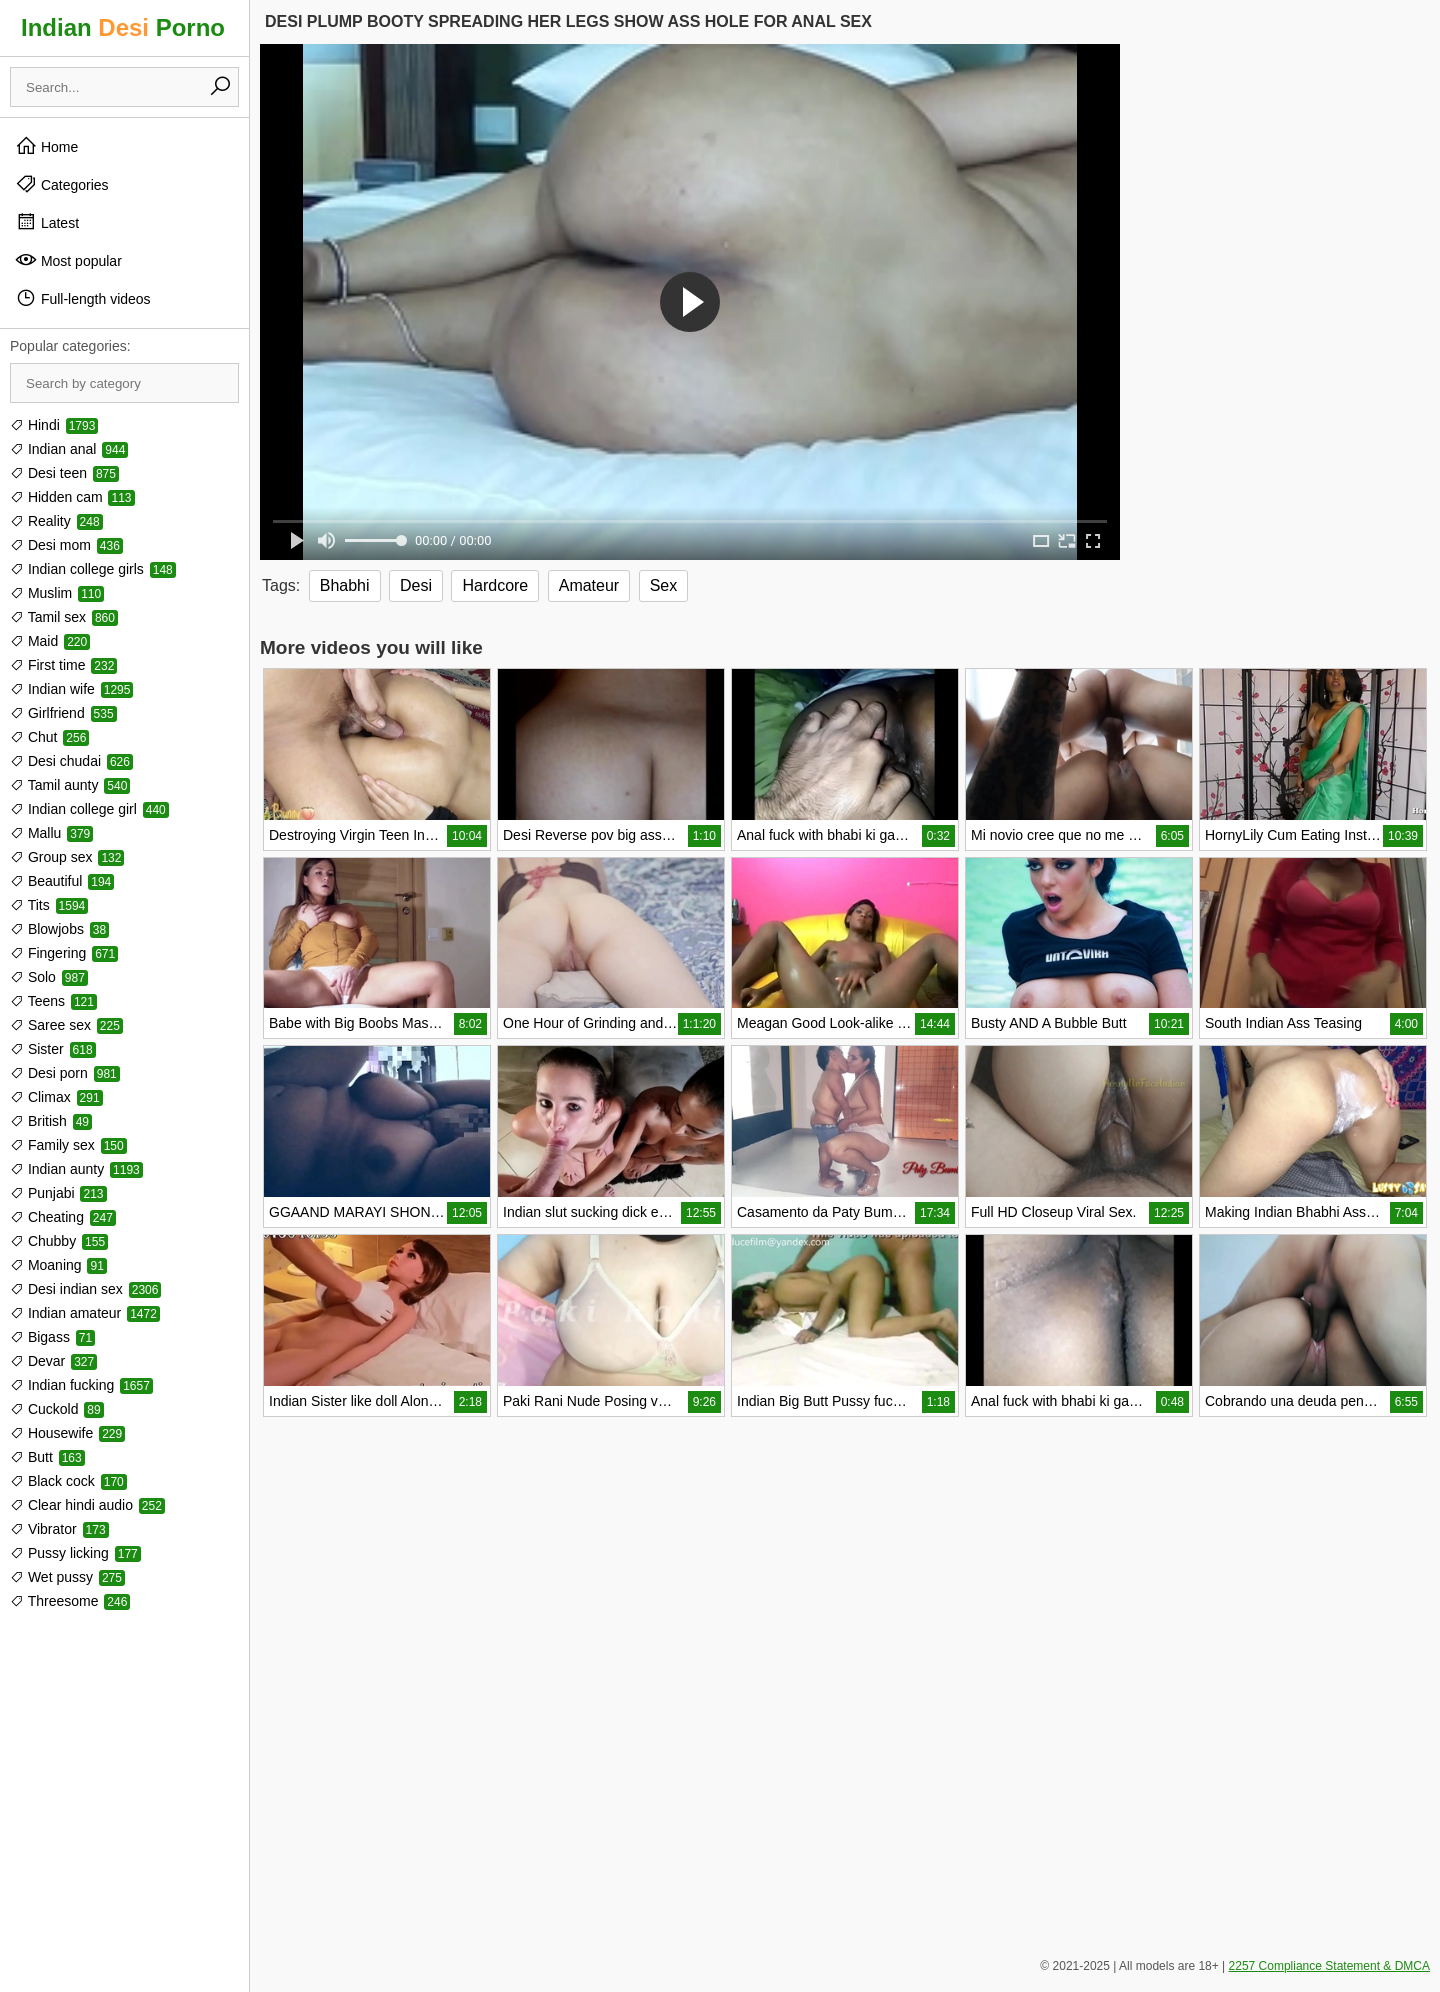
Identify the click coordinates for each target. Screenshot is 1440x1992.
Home (46, 146)
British (51, 1121)
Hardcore (495, 585)
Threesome (70, 1601)
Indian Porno (123, 27)
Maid (50, 641)
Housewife (67, 1433)
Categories (62, 184)
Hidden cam (72, 497)
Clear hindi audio (87, 1505)
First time (63, 665)
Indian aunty (76, 1169)
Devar (53, 1361)
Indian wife (71, 689)
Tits (49, 905)
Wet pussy (67, 1577)
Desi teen (64, 473)
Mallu (51, 833)
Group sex (67, 857)
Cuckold (57, 1409)
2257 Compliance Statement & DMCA (1329, 1966)
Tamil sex (64, 617)
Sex (664, 585)
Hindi (54, 425)
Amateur (589, 585)
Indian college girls (93, 569)
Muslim (57, 593)
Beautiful (62, 881)
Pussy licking (75, 1553)
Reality (56, 521)
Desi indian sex (85, 1289)
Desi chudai (71, 761)
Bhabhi (345, 585)
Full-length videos (83, 298)
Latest (47, 222)
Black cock (68, 1481)
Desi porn (65, 1073)
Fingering (64, 953)
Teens (53, 1001)
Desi (416, 585)
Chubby (59, 1241)
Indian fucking (81, 1385)
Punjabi (58, 1193)
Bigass (52, 1337)
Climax (56, 1097)
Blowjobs (59, 929)
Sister (53, 1049)
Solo (49, 977)
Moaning (58, 1265)
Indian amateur (85, 1313)
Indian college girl (89, 809)
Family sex (68, 1145)
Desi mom (66, 545)
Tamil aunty (70, 785)
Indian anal (69, 449)
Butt (47, 1457)
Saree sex (66, 1025)
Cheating (63, 1217)
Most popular (68, 260)
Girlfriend (63, 713)
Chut (49, 737)
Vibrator (59, 1529)
